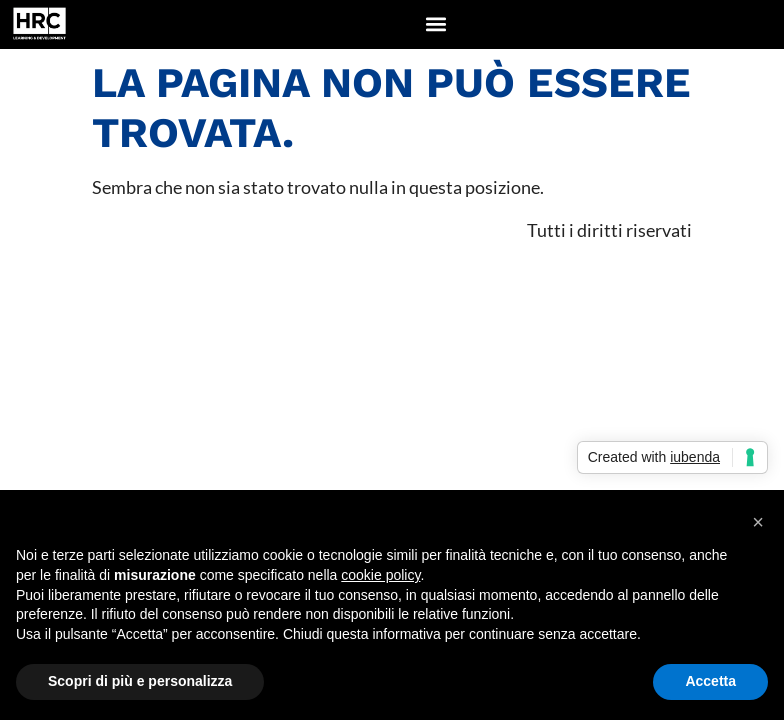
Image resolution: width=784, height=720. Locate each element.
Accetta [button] (710, 681)
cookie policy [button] (380, 575)
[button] (436, 24)
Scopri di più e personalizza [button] (140, 681)
